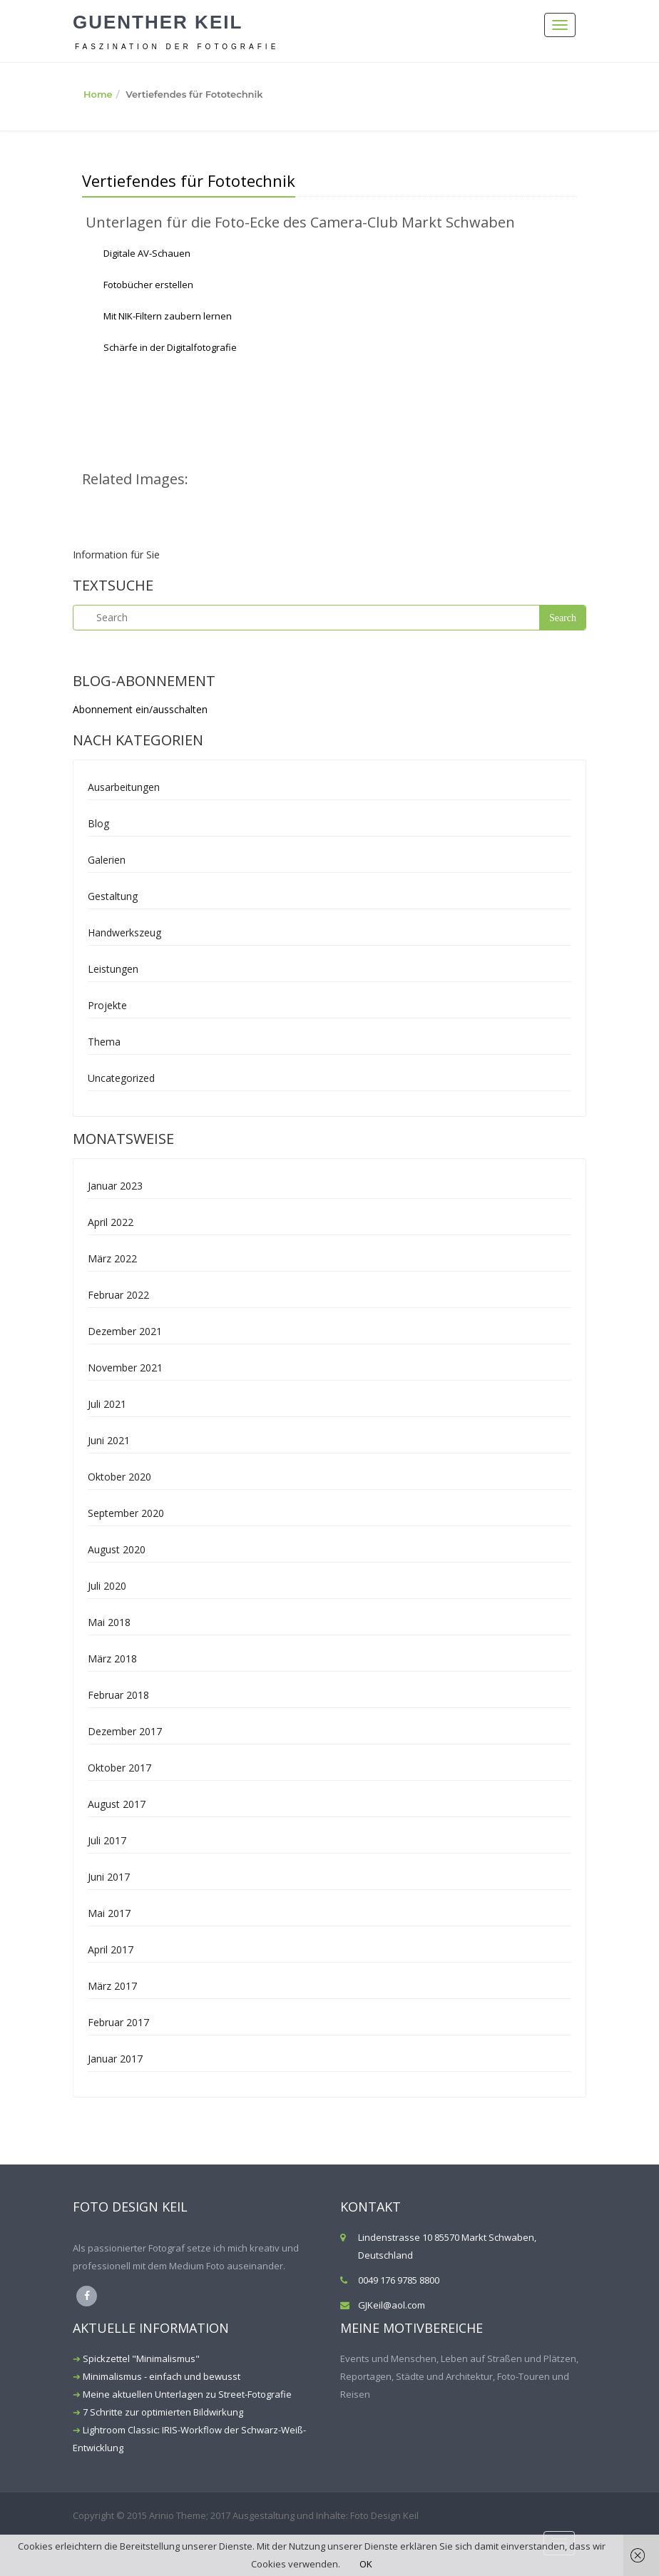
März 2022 (112, 1258)
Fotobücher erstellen (148, 284)
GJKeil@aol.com (391, 2305)
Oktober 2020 (119, 1476)
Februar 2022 (118, 1295)
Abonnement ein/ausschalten (140, 709)
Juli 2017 (107, 1840)
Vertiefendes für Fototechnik (188, 180)
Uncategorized (121, 1078)
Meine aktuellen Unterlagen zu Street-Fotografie (187, 2394)
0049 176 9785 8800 (398, 2280)
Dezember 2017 (125, 1731)
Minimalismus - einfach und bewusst (161, 2376)
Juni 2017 (109, 1877)
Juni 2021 (109, 1440)
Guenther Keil (157, 22)
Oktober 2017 (119, 1767)
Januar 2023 (115, 1185)
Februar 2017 (118, 2022)
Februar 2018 (118, 1695)
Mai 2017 (109, 1913)
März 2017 (112, 1986)
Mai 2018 (109, 1622)
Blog (98, 823)
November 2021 (125, 1367)
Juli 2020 (107, 1586)
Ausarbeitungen (124, 787)
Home (98, 94)
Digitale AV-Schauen (146, 253)
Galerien (107, 860)
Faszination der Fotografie (177, 47)
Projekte (107, 1005)
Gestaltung (113, 896)
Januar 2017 (115, 2058)
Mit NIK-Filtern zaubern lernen (167, 316)
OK (365, 2563)
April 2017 (110, 1949)
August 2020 (116, 1549)
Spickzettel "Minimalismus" (141, 2358)
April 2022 (110, 1222)
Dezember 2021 (125, 1331)
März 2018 (112, 1658)
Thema (104, 1041)
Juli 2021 (107, 1404)
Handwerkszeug (124, 932)
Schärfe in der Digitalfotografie (170, 347)
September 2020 (126, 1513)
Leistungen (113, 969)
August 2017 (116, 1804)
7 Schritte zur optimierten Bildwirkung (163, 2412)
